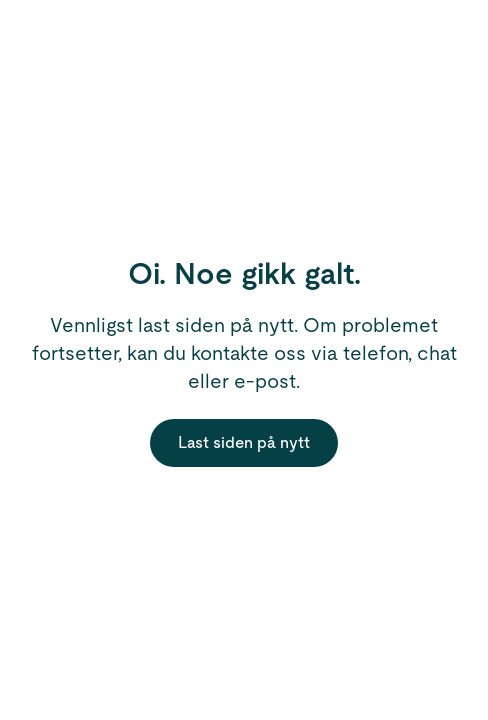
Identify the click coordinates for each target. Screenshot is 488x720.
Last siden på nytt (244, 442)
